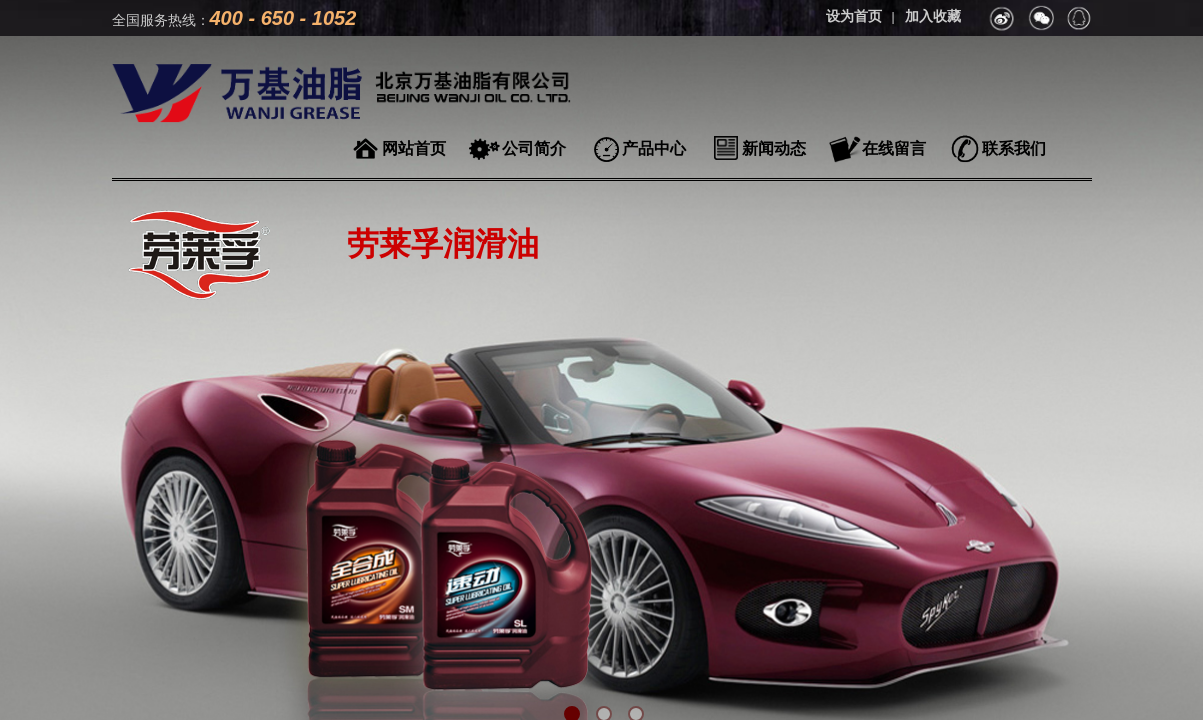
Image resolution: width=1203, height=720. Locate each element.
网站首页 (414, 148)
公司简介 (534, 148)
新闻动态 (774, 148)
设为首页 (854, 16)
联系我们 (1014, 148)
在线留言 (894, 148)
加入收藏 (933, 16)
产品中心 (654, 148)
